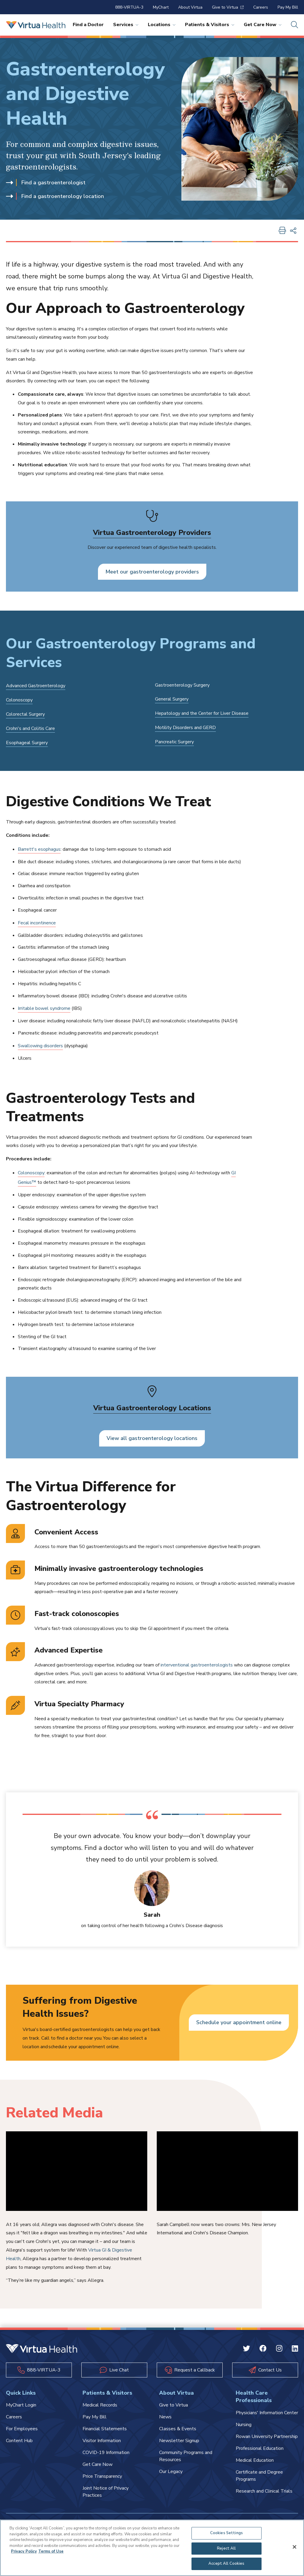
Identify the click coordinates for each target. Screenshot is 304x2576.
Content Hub (19, 2440)
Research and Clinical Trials (264, 2491)
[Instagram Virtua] (279, 2349)
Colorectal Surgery (25, 714)
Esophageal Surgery (27, 742)
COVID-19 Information (106, 2452)
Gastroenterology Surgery (182, 685)
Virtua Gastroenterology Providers (152, 532)
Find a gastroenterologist (46, 182)
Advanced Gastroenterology (35, 685)
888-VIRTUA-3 (129, 7)
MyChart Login (21, 2405)
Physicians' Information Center (267, 2412)
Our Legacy (171, 2471)
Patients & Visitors (209, 24)
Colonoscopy (19, 700)
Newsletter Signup (179, 2440)
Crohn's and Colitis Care (30, 728)
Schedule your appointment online (238, 2022)
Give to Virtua (228, 7)
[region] (152, 2548)
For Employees (22, 2429)
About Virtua (190, 7)
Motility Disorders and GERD (185, 727)
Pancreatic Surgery (174, 742)
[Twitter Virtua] (246, 2349)
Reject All (226, 2548)
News (165, 2417)
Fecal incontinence (37, 923)
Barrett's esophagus (39, 849)
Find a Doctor (88, 24)
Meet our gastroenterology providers (152, 571)
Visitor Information (102, 2440)
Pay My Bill (288, 7)
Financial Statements (105, 2429)
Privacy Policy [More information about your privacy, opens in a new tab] (24, 2551)
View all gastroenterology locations (152, 1438)
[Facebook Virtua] (263, 2349)
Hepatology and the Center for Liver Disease (201, 713)
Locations (161, 24)
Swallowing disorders (40, 1046)
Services (125, 24)
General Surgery (172, 699)
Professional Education (260, 2448)
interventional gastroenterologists (197, 1665)
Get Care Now (262, 24)
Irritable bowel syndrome (44, 1008)
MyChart (161, 7)
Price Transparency (102, 2476)
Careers (260, 7)
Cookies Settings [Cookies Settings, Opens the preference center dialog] (226, 2533)
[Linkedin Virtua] (295, 2349)
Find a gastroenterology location (55, 196)
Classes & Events (177, 2429)
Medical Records (100, 2405)
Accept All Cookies (226, 2563)
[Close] (294, 2546)
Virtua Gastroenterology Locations (152, 1408)
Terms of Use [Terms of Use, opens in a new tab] (51, 2551)
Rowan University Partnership (267, 2436)
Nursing (243, 2424)
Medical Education (255, 2460)
